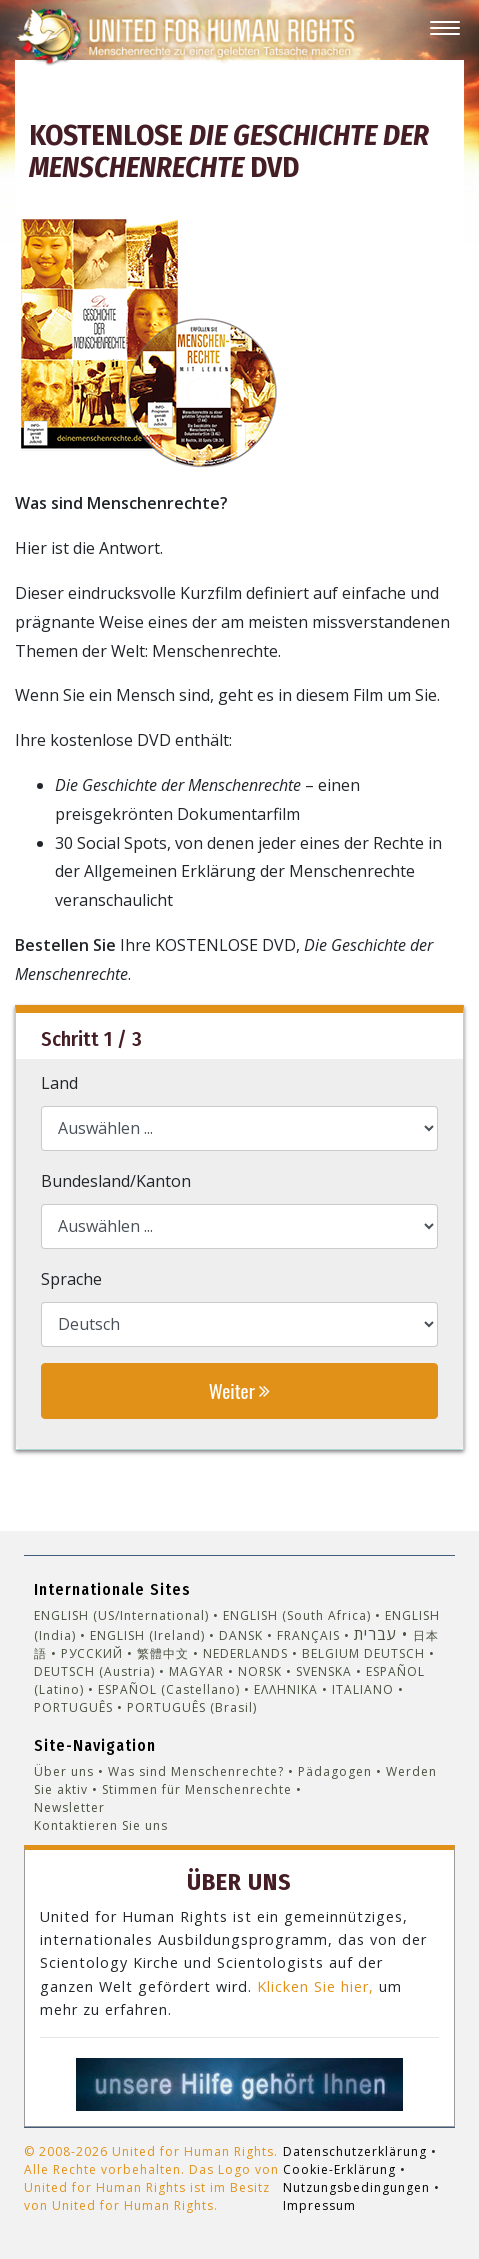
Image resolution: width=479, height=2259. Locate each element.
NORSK (260, 1671)
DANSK (241, 1635)
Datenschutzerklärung (355, 2151)
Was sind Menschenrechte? (196, 1771)
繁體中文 (163, 1653)
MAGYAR (196, 1671)
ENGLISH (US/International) (121, 1615)
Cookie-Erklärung (339, 2169)
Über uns (64, 1771)
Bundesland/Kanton (116, 1181)
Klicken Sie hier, (315, 1986)
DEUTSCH (394, 1653)
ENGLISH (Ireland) (147, 1635)
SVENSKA (324, 1671)
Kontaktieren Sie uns (101, 1825)
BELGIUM (331, 1653)
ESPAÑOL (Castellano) (169, 1689)
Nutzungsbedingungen (356, 2187)
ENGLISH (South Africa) (297, 1615)
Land (59, 1083)
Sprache (71, 1279)
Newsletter (69, 1807)
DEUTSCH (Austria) (94, 1671)
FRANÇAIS (308, 1635)
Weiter (239, 1390)
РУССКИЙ (92, 1653)
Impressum (319, 2205)
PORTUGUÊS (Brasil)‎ (192, 1707)
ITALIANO (363, 1689)
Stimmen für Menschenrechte (197, 1789)
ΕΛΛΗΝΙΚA (286, 1689)
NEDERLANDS (245, 1653)
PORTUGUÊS (73, 1707)
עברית (375, 1634)
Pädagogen (335, 1771)
